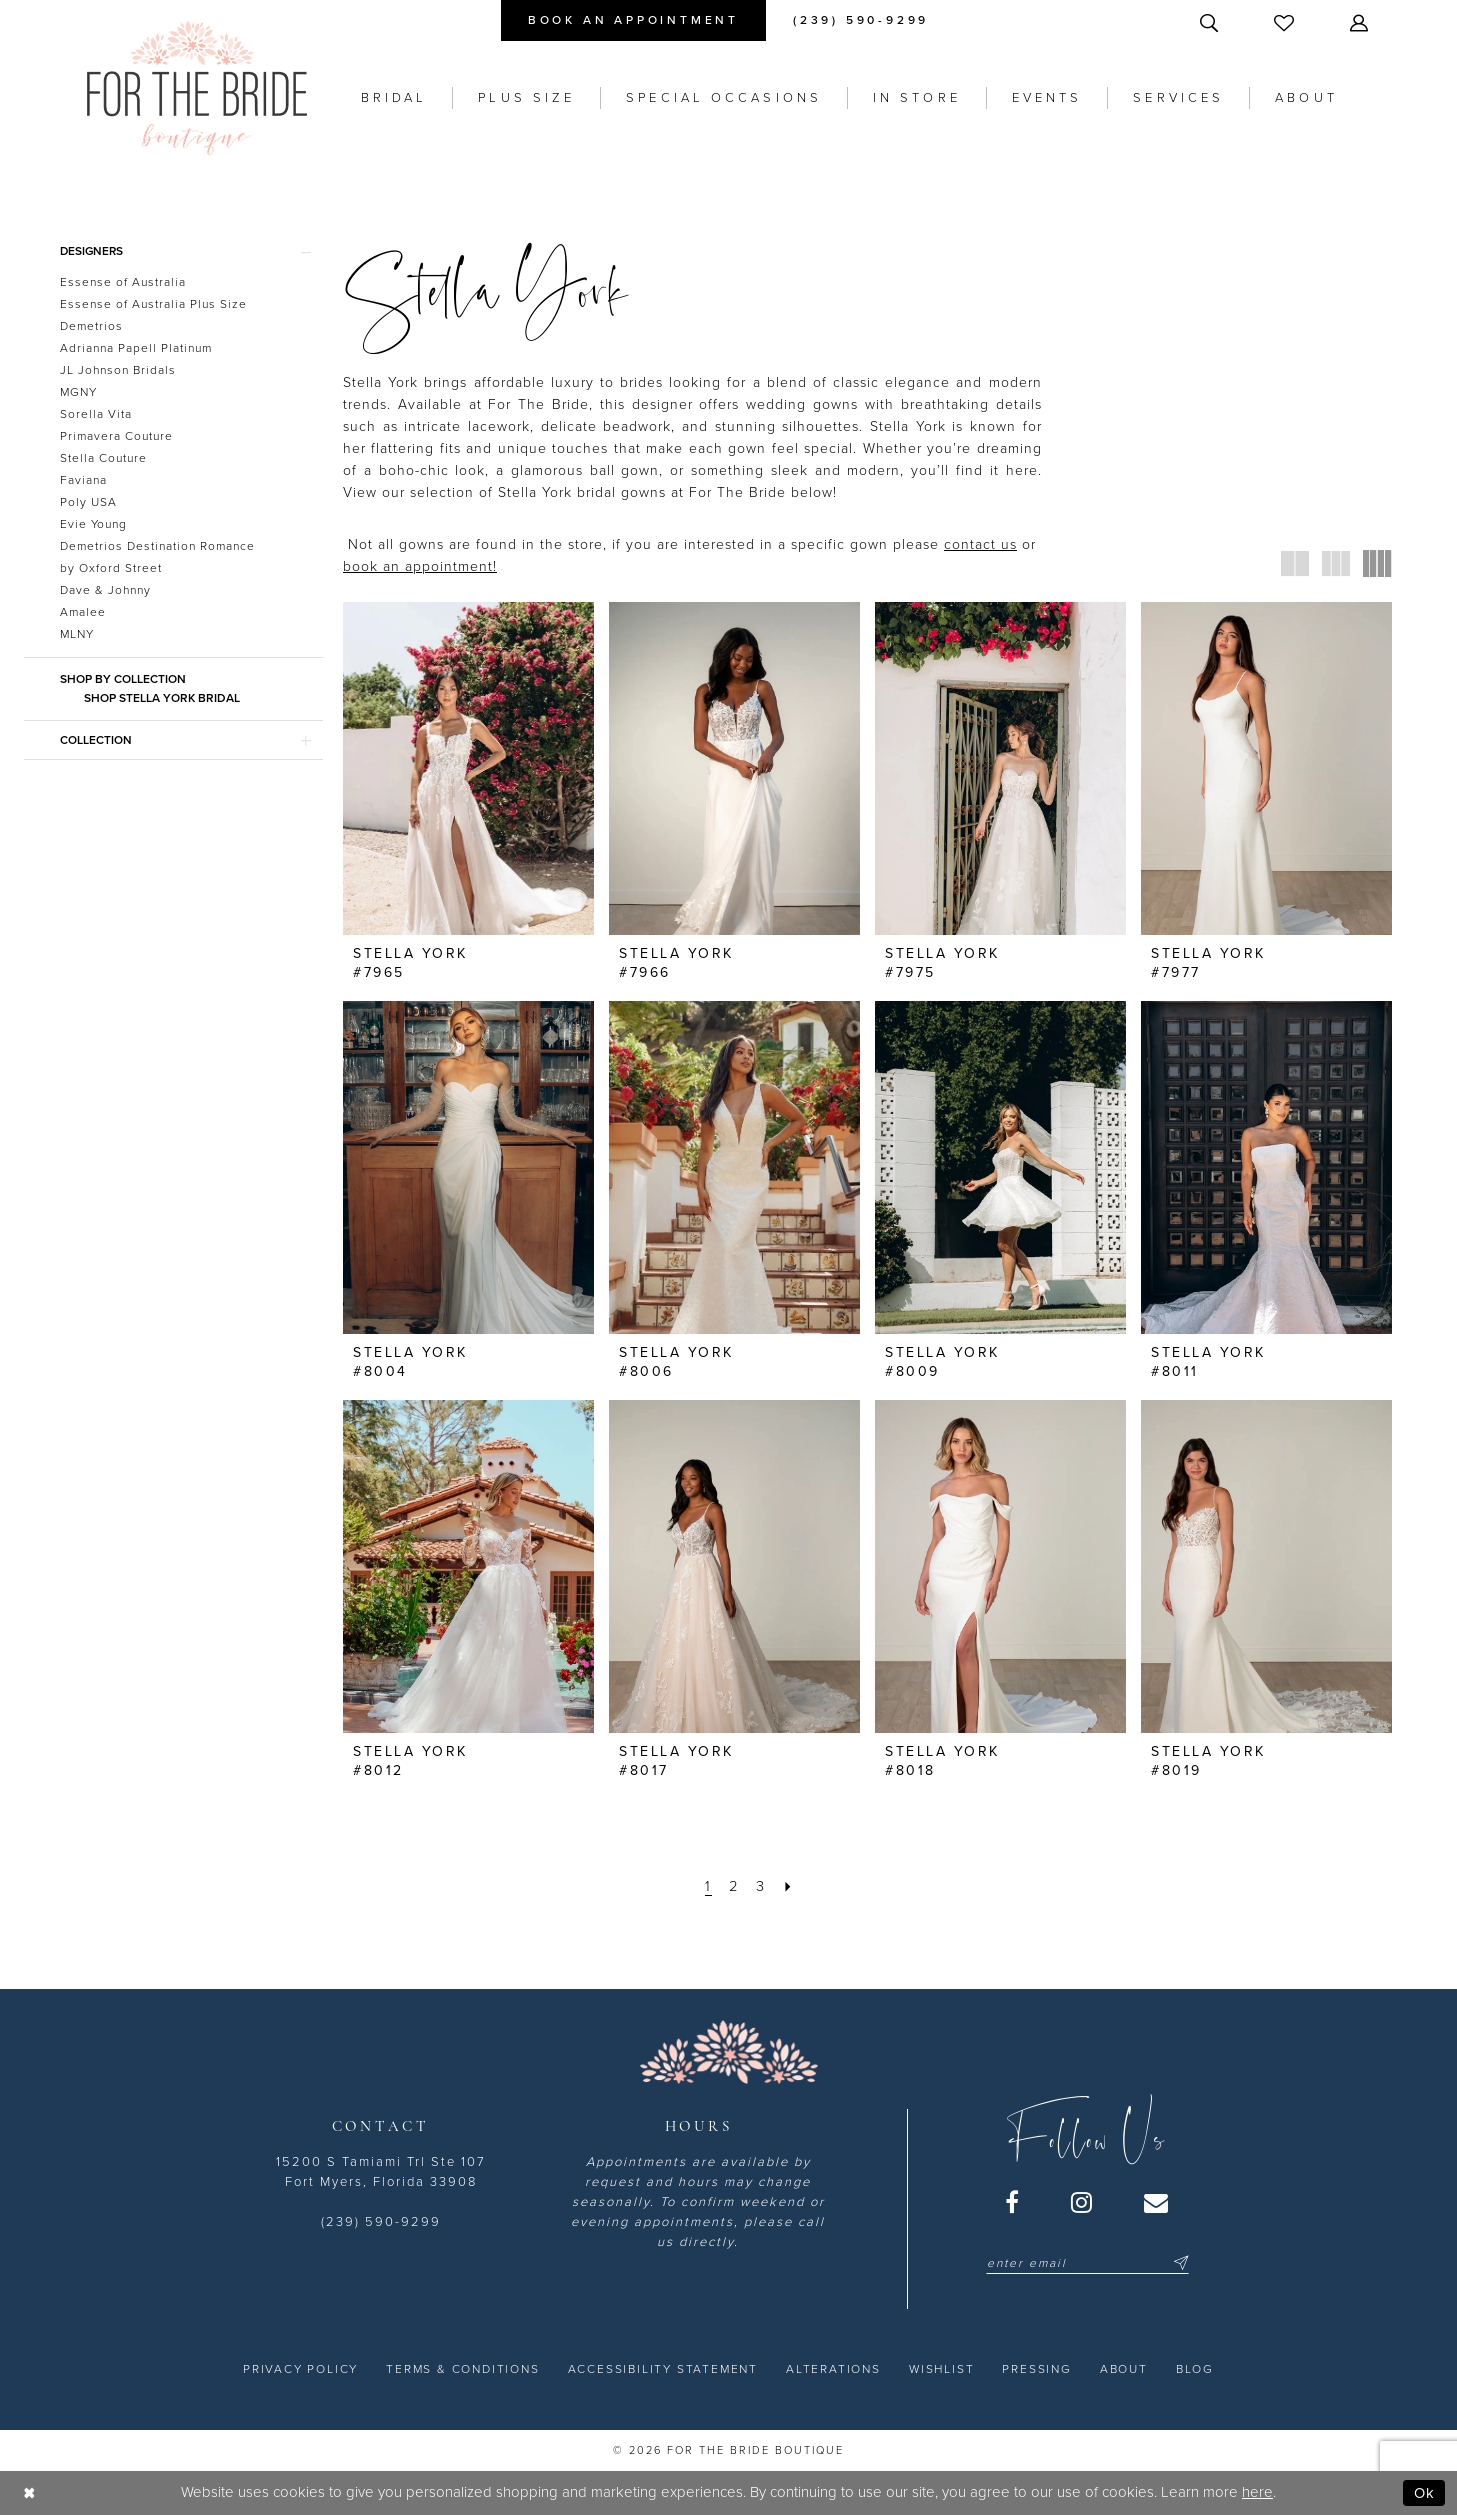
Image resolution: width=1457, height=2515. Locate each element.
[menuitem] (633, 20)
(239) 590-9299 (381, 2222)
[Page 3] (761, 1886)
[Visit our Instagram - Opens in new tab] (1082, 2202)
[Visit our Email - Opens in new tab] (1157, 2202)
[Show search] (1211, 22)
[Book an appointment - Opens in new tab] (633, 20)
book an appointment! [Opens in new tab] (420, 566)
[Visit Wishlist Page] (1286, 22)
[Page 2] (734, 1886)
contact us (980, 544)
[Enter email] (1087, 2263)
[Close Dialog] (29, 2492)
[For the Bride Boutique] (197, 88)
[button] (1361, 22)
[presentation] (468, 769)
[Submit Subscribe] (1178, 2263)
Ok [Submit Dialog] (1424, 2492)
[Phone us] (861, 20)
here (1257, 2492)
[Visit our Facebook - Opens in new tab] (1013, 2202)
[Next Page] (789, 1886)
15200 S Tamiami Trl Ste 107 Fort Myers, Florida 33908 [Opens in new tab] (381, 2172)
